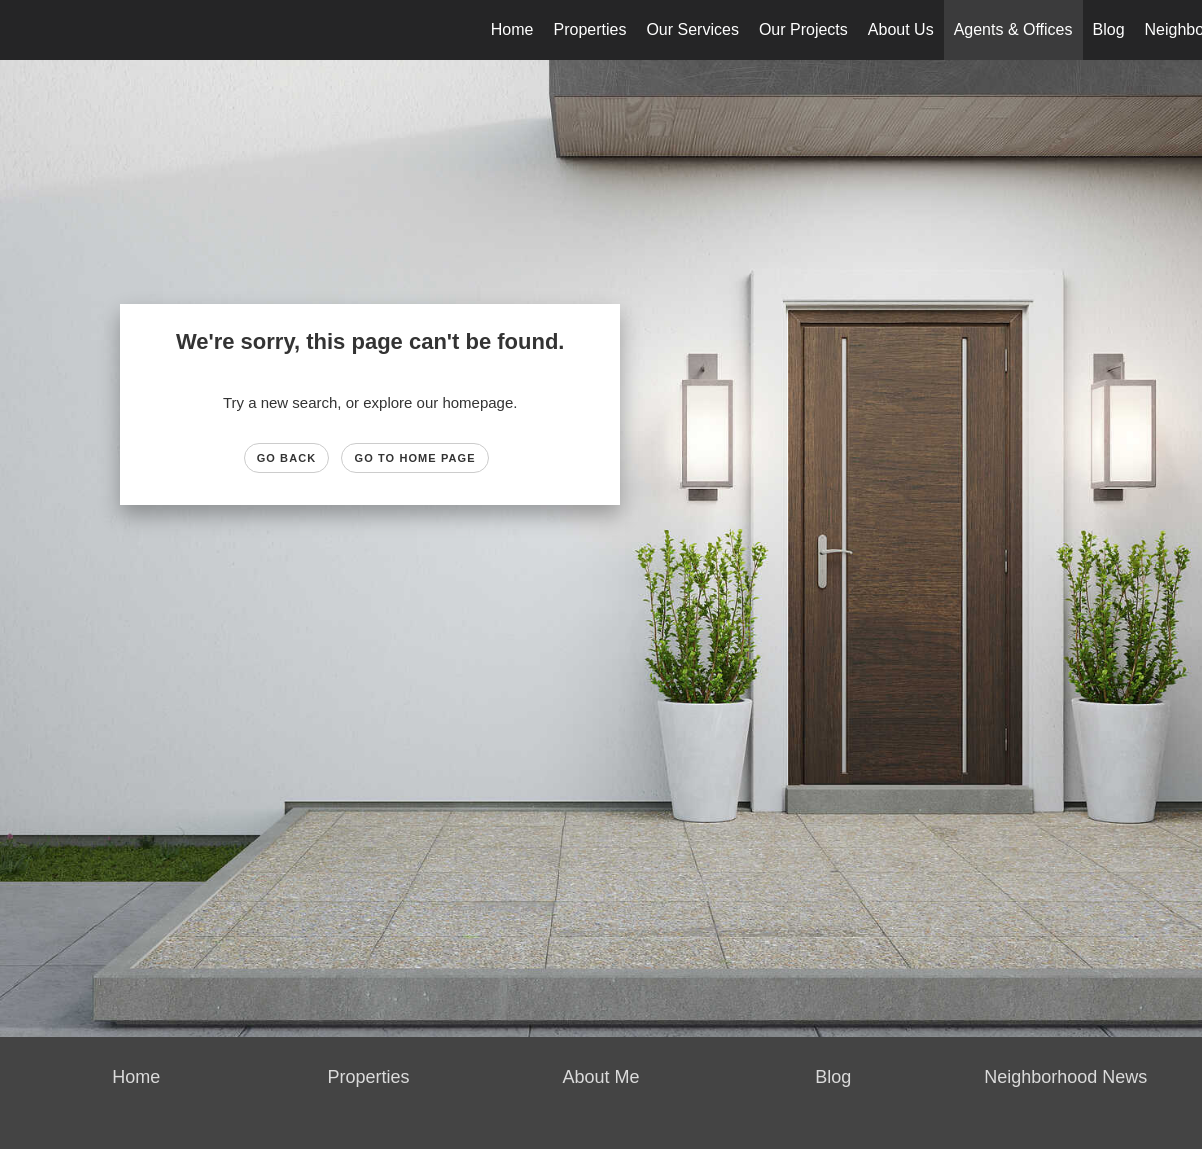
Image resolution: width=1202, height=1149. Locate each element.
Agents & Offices (1013, 29)
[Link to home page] (25, 30)
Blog (1109, 29)
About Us (901, 29)
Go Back (287, 458)
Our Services (692, 29)
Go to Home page (414, 458)
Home (512, 29)
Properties (590, 29)
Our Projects (803, 29)
